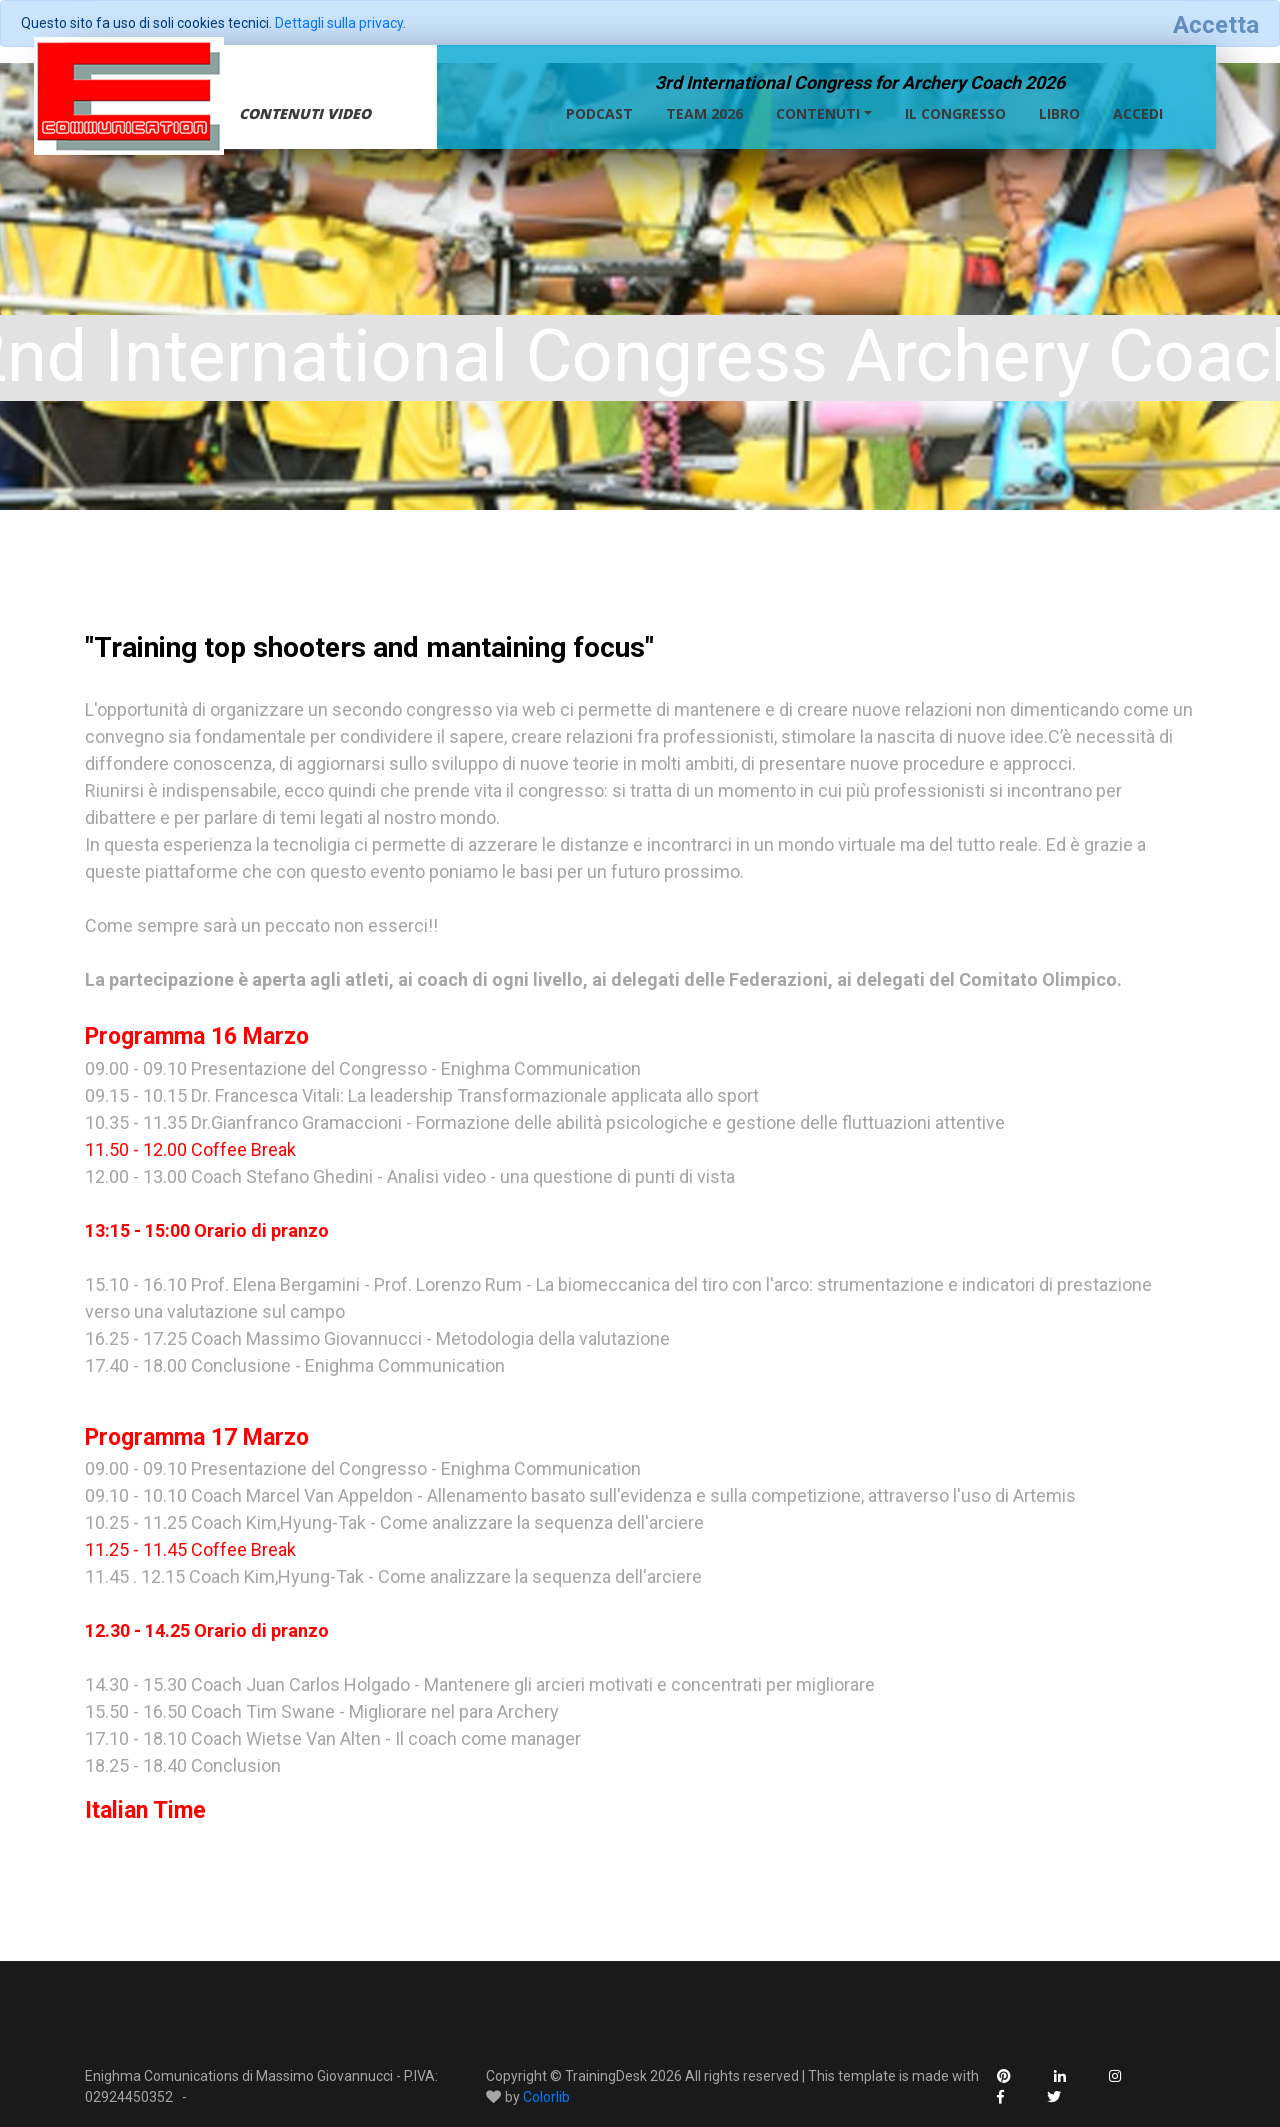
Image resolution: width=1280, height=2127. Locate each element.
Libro (1059, 113)
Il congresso (955, 113)
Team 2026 (704, 113)
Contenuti (818, 113)
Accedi (1138, 113)
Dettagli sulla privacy (339, 23)
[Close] (1216, 25)
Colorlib (546, 2097)
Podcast (599, 113)
